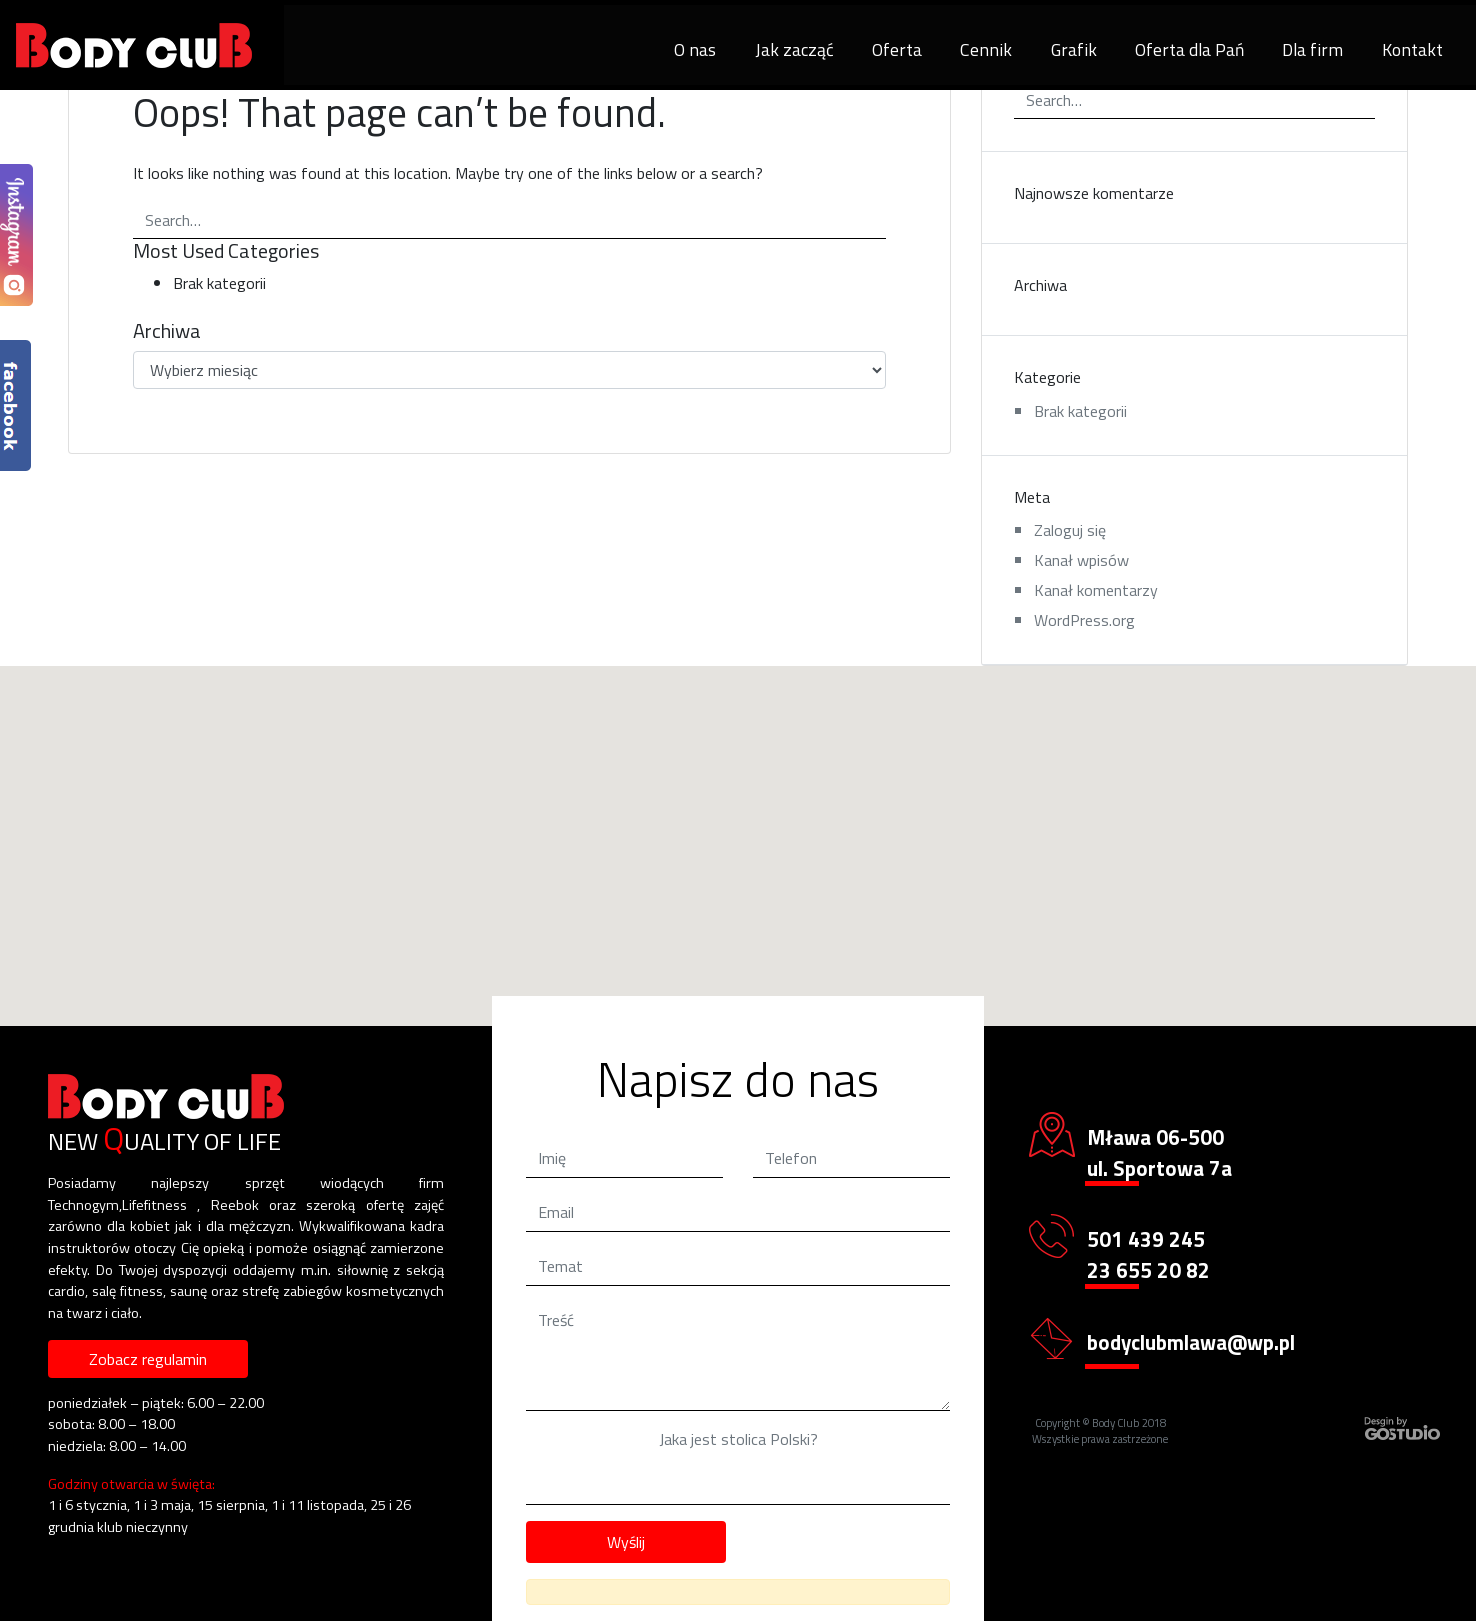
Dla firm (1312, 49)
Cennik (986, 49)
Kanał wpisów (1081, 560)
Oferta (897, 49)
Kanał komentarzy (1096, 590)
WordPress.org (1084, 620)
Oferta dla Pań (1189, 49)
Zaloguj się (1070, 530)
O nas (695, 49)
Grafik (1074, 49)
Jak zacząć (794, 49)
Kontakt (1412, 49)
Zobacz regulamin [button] (148, 1359)
